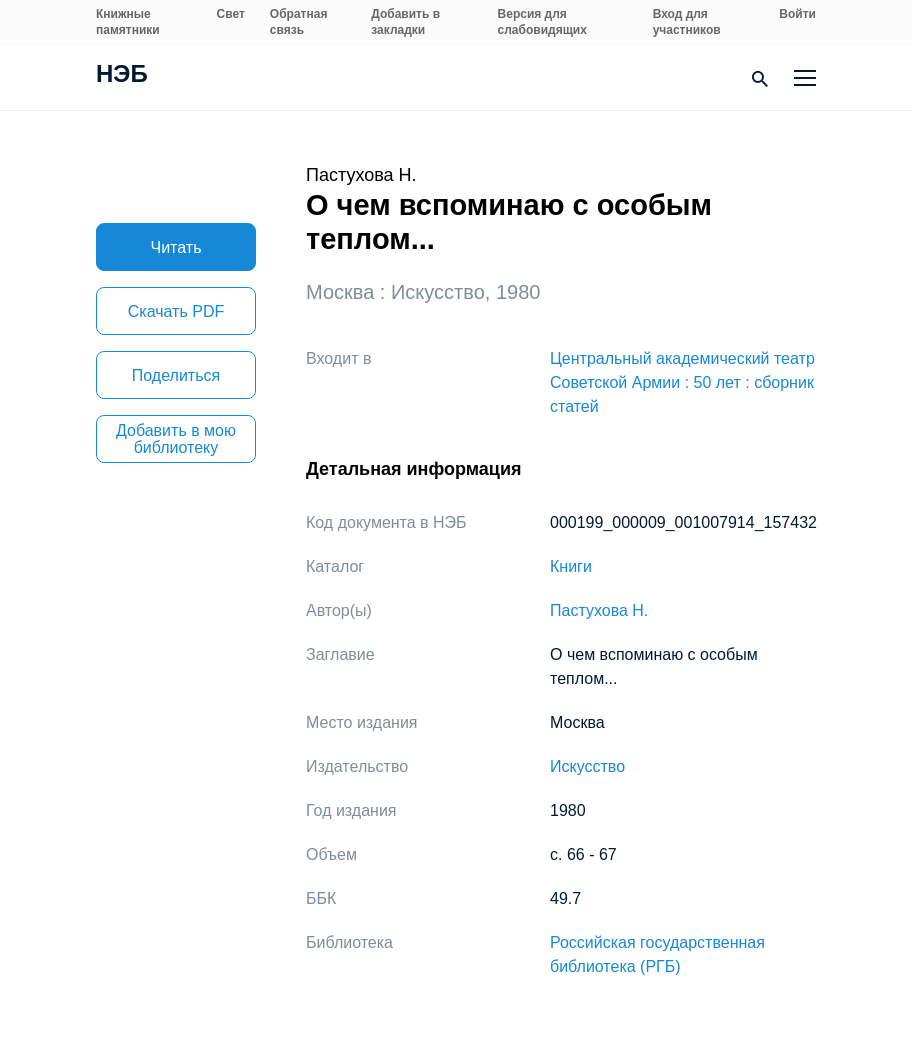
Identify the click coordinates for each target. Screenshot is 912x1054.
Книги (571, 566)
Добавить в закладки (405, 22)
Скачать (176, 311)
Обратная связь (299, 22)
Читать (176, 247)
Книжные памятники (128, 22)
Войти (797, 14)
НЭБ (122, 76)
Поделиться (176, 375)
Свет (231, 14)
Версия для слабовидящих (542, 22)
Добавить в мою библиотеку (176, 439)
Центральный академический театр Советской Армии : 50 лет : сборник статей (682, 382)
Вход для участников (687, 22)
